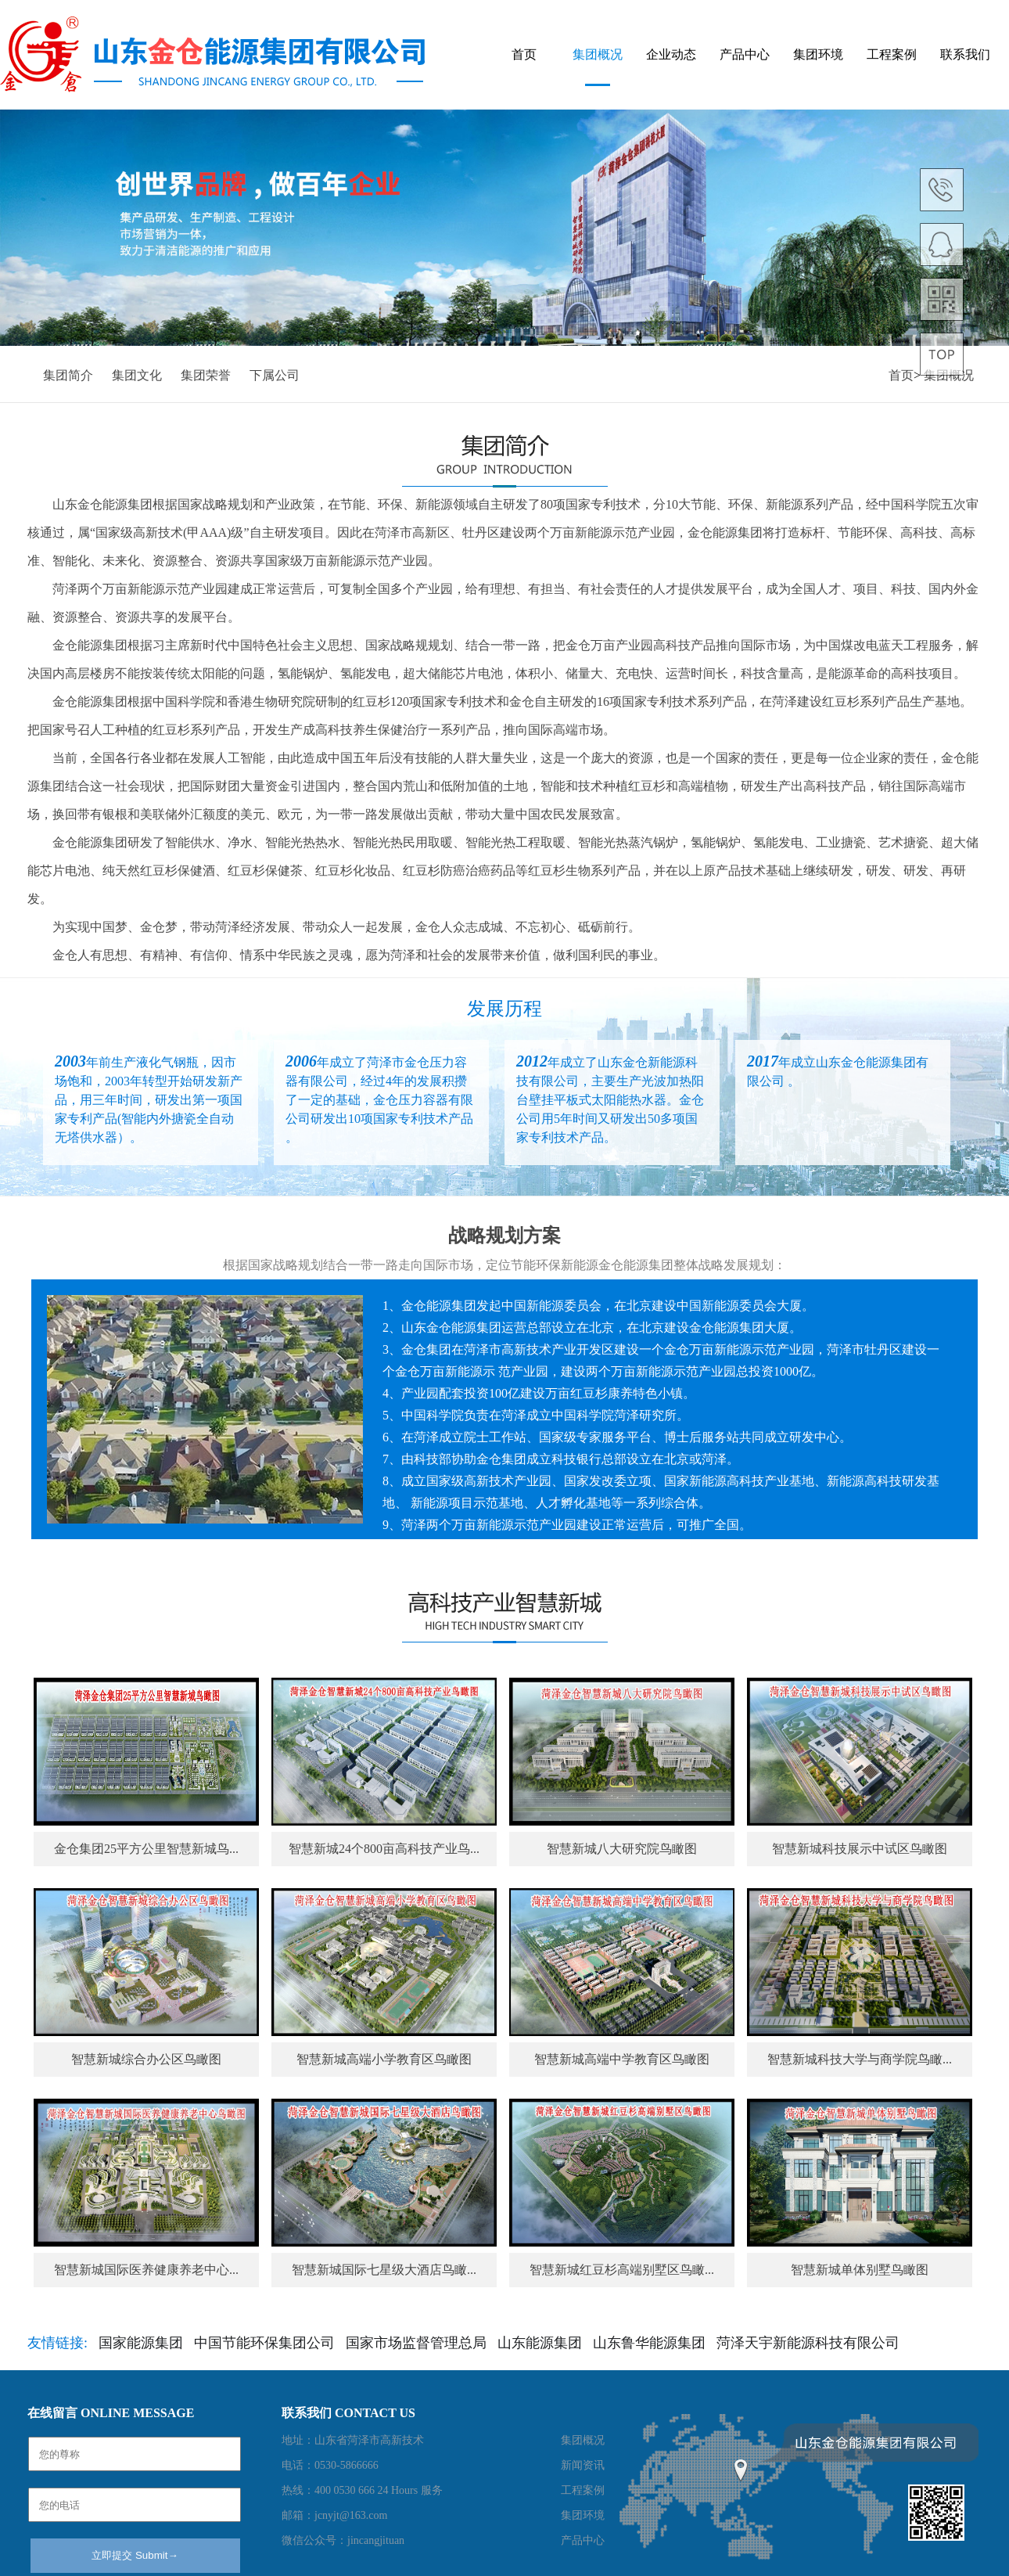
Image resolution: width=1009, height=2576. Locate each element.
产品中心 (745, 54)
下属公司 (275, 375)
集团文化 (137, 375)
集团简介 (68, 375)
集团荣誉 (206, 375)
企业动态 (671, 54)
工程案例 (892, 54)
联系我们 (965, 54)
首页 (524, 54)
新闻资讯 (583, 2465)
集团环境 (818, 54)
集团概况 (598, 54)
